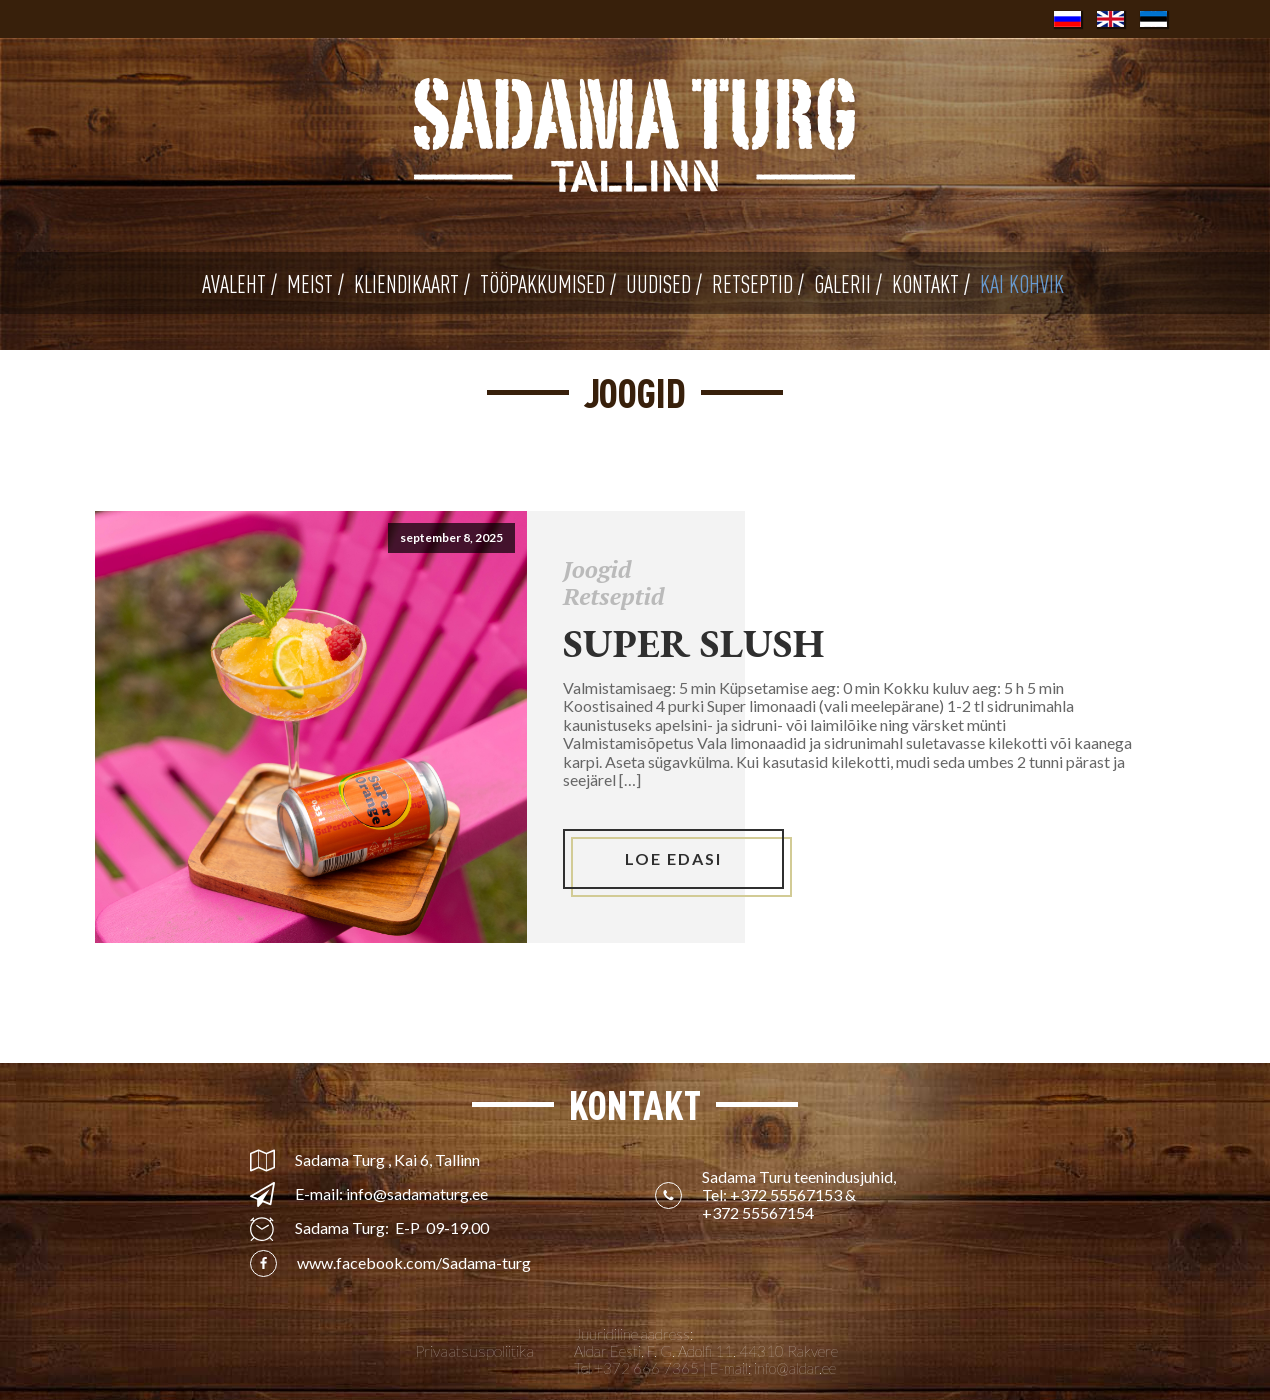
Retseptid (614, 596)
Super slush (694, 643)
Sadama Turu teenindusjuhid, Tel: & (800, 1195)
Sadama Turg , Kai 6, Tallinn (387, 1160)
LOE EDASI (673, 858)
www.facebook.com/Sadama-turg (414, 1263)
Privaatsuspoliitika (474, 1351)
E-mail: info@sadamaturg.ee (391, 1194)
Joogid (597, 569)
